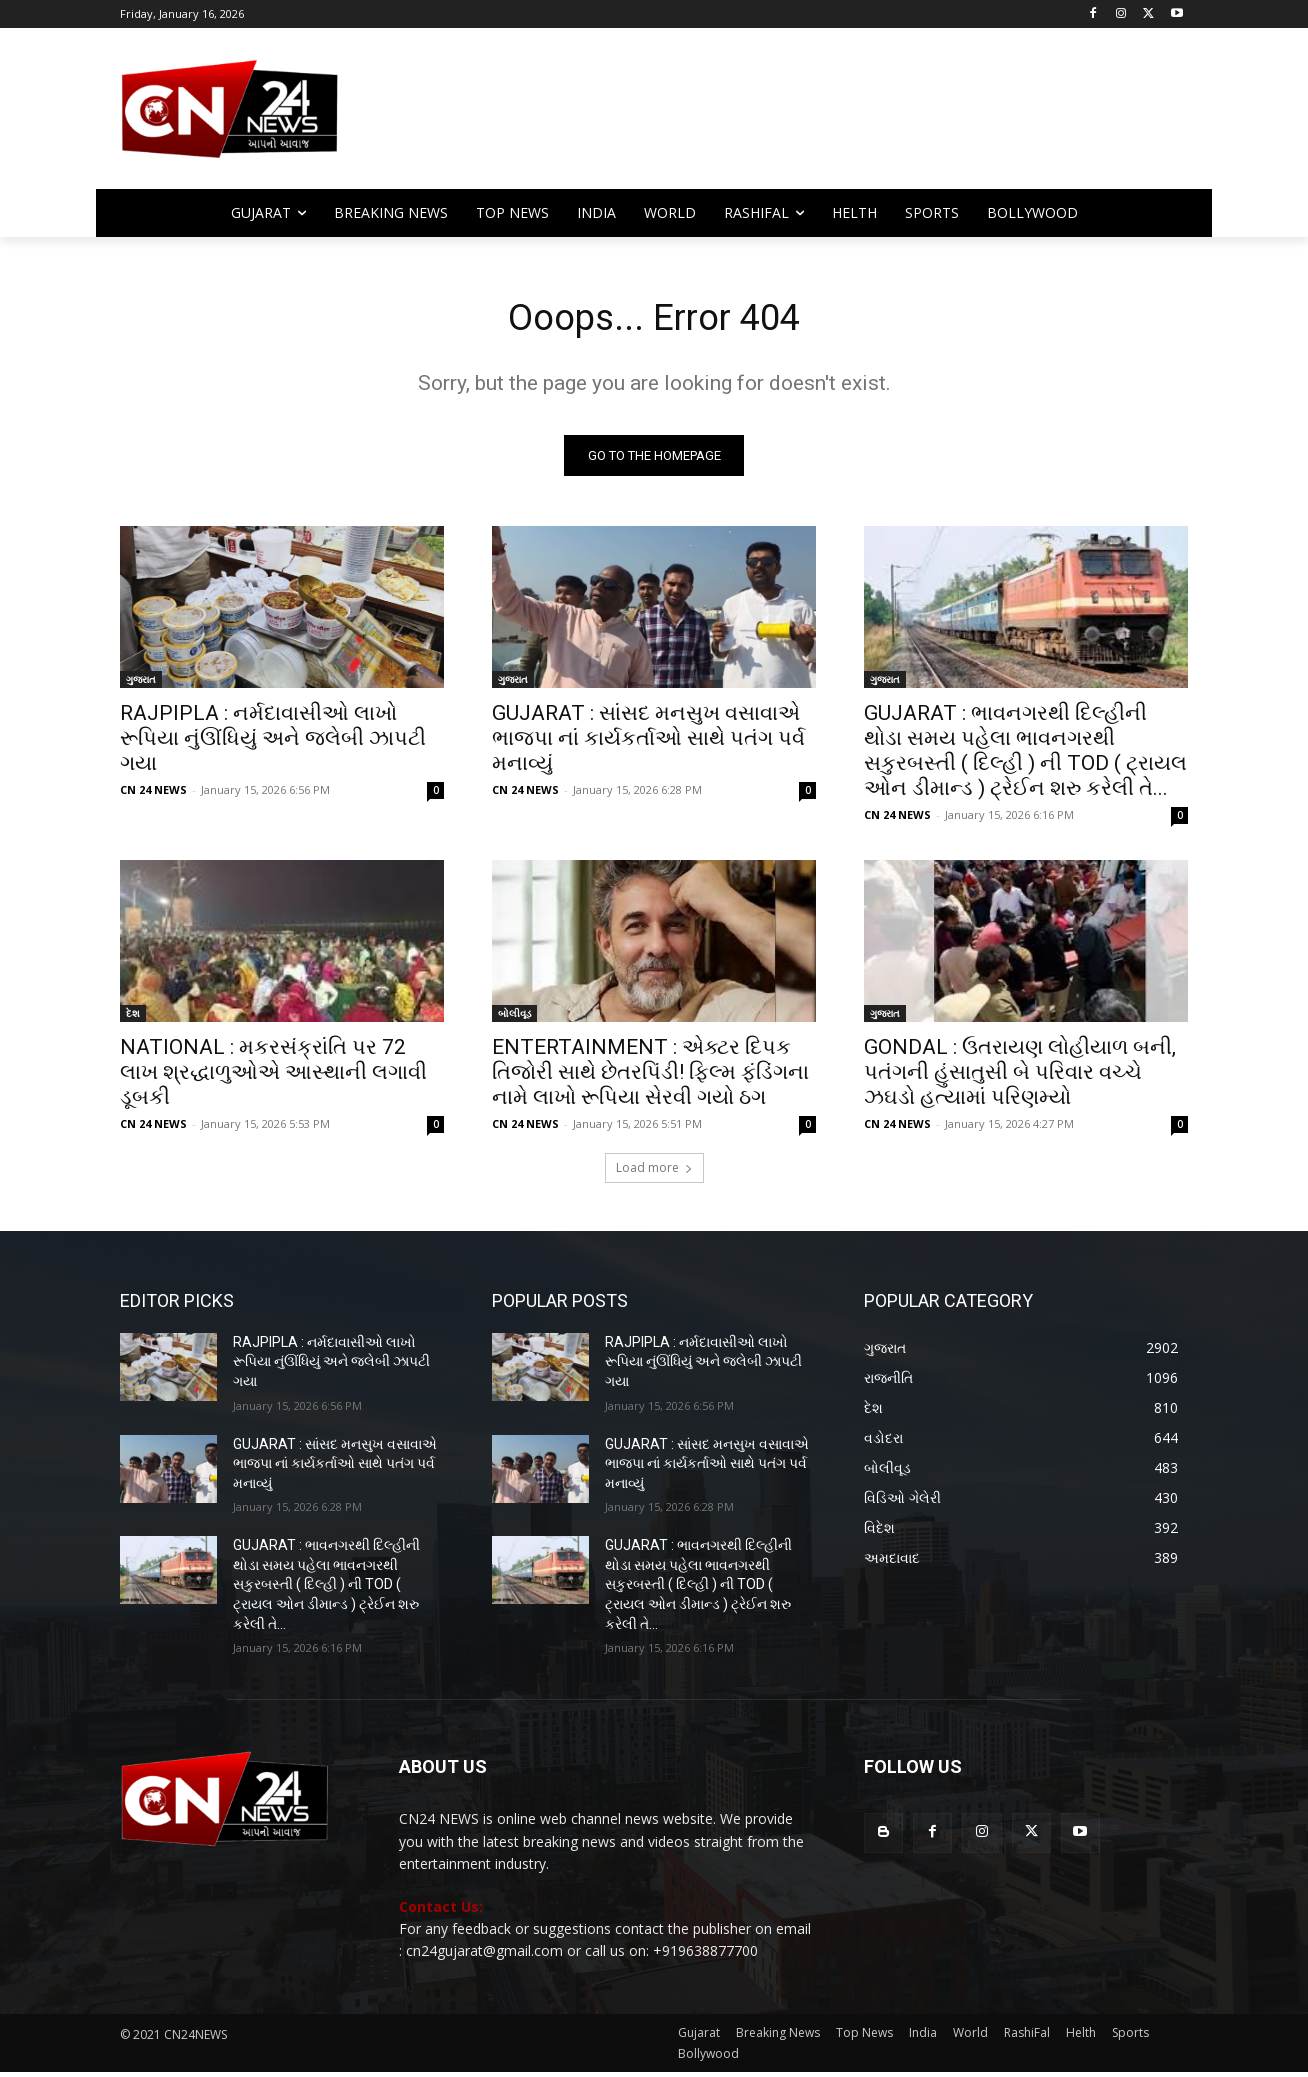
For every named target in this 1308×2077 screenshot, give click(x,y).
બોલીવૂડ (514, 1018)
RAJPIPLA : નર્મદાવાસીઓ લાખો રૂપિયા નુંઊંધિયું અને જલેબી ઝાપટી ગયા (273, 743)
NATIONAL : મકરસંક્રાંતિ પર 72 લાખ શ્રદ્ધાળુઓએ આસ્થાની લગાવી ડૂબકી (273, 1077)
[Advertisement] (814, 118)
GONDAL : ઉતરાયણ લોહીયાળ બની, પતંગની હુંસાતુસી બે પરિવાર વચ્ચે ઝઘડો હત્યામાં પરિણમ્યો (1020, 1077)
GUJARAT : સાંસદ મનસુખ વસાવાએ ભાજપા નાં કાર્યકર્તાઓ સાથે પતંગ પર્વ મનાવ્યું (648, 743)
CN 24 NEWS (153, 794)
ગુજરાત (141, 684)
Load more (654, 1172)
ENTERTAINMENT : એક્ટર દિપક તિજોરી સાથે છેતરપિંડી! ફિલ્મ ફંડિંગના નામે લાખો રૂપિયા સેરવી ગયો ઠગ (650, 1077)
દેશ (133, 1018)
